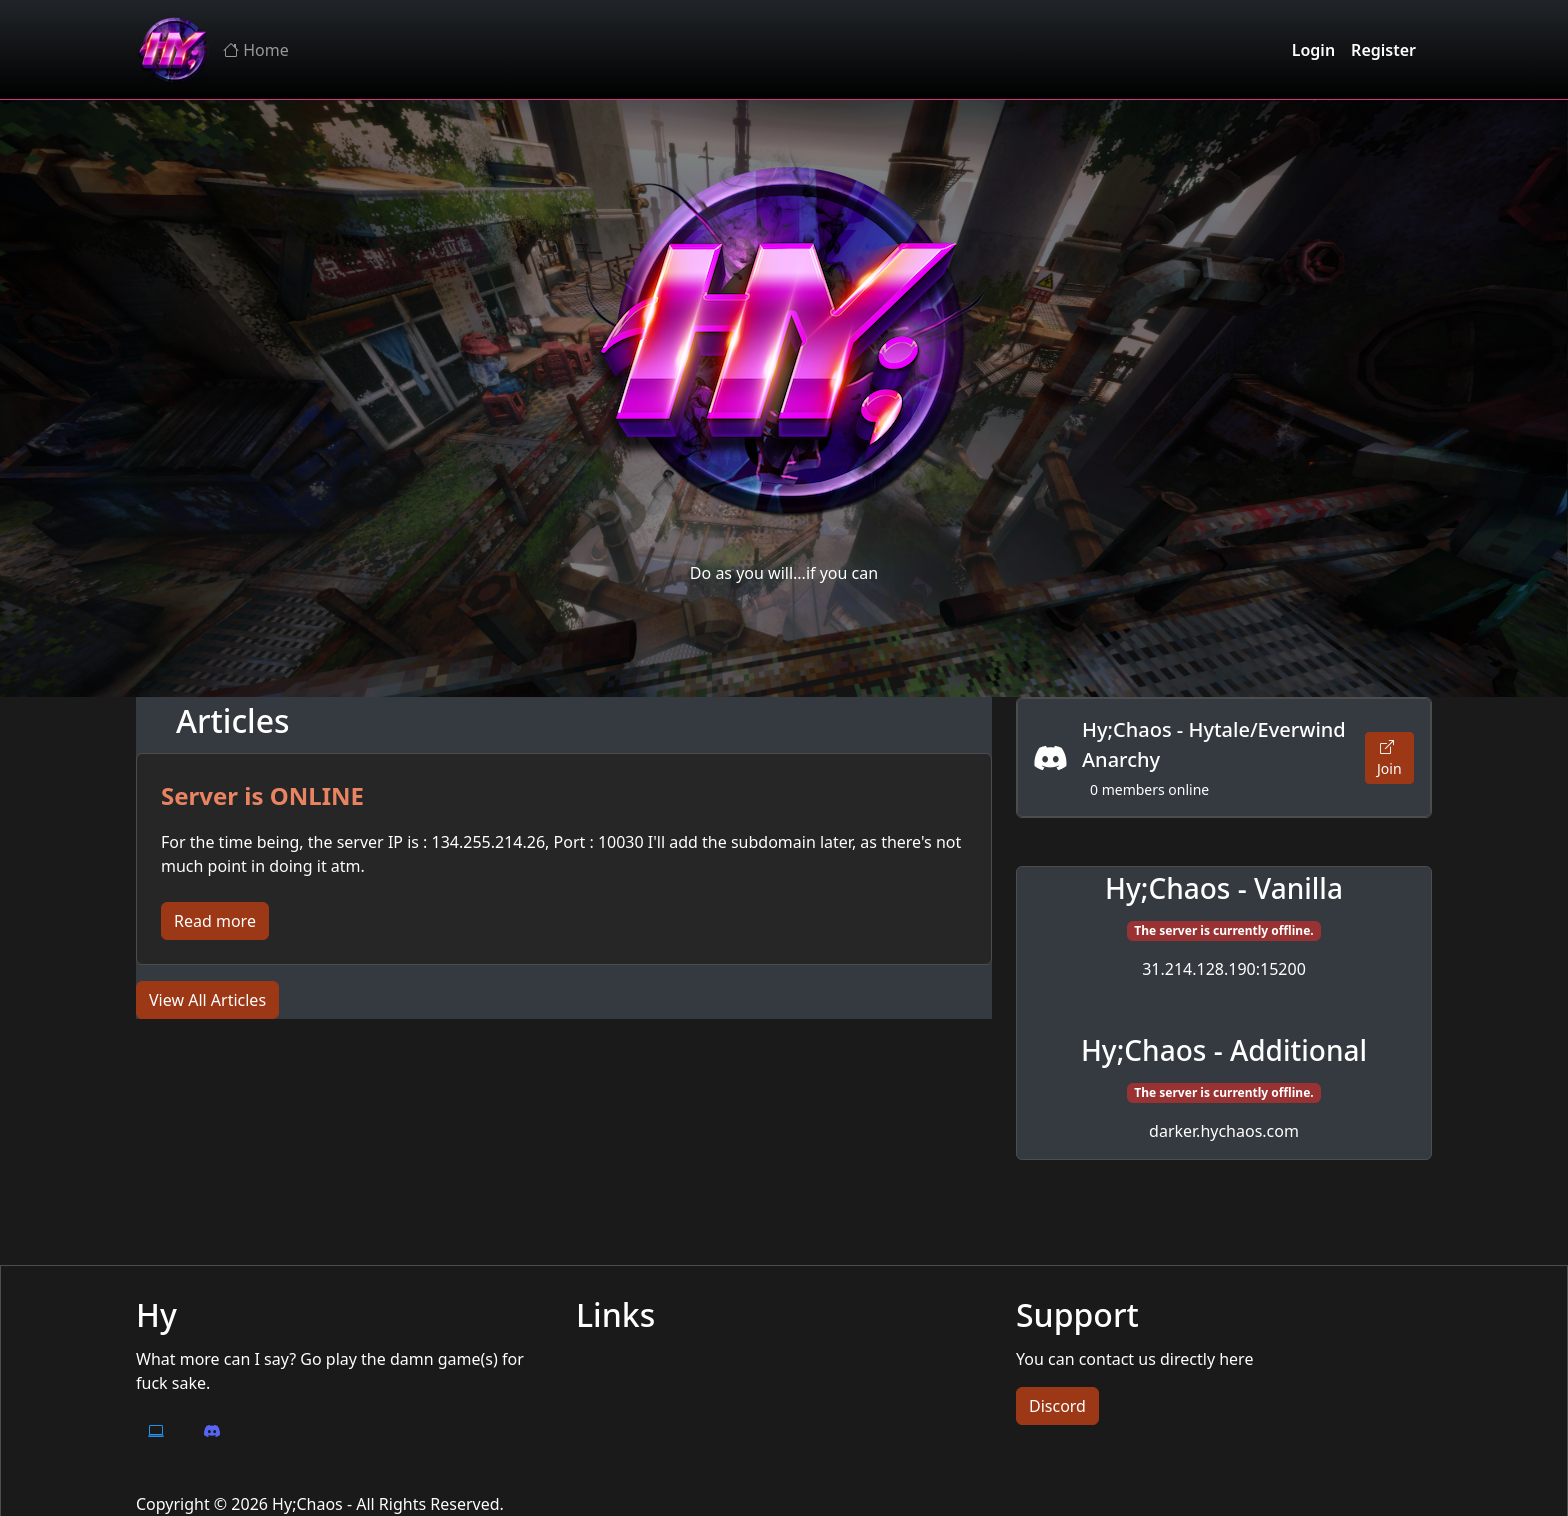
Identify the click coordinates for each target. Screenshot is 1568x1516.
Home (256, 50)
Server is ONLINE (262, 795)
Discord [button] (1057, 1406)
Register (1383, 50)
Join (1389, 758)
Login (1313, 50)
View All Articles (207, 1000)
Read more (215, 921)
